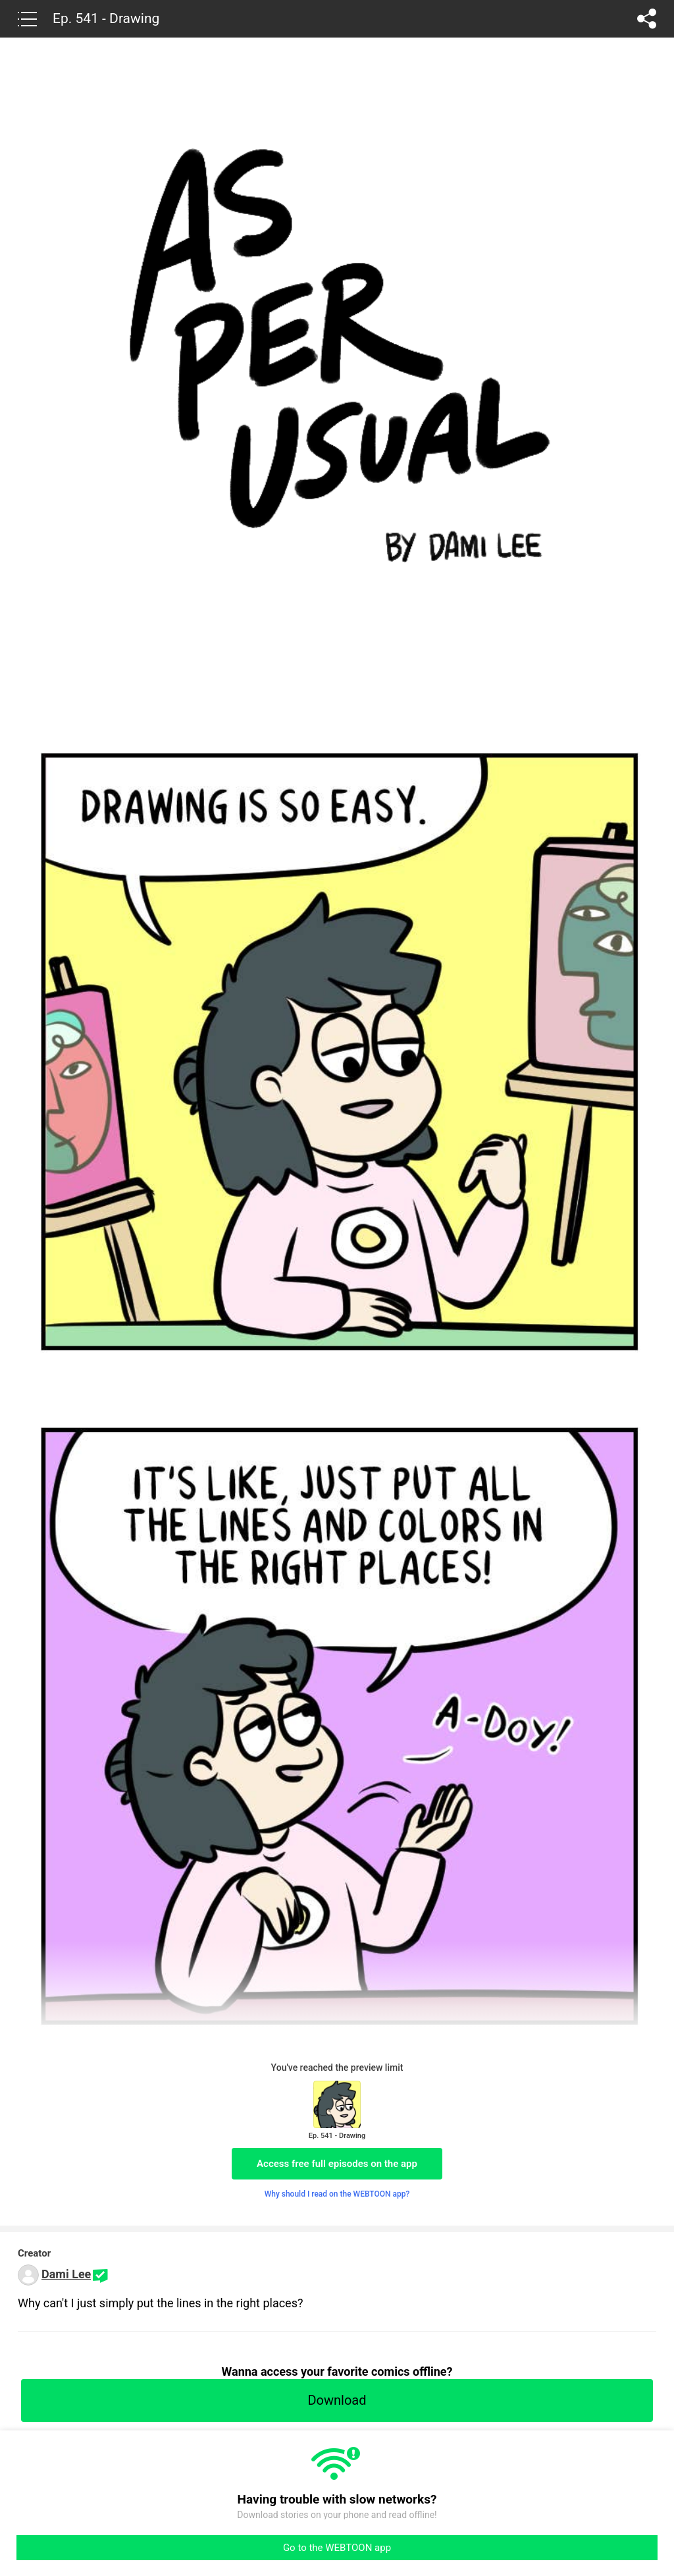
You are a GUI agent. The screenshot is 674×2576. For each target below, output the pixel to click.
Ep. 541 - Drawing (106, 18)
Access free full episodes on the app (337, 2164)
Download (336, 2400)
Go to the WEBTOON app (337, 2548)
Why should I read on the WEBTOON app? (337, 2194)
